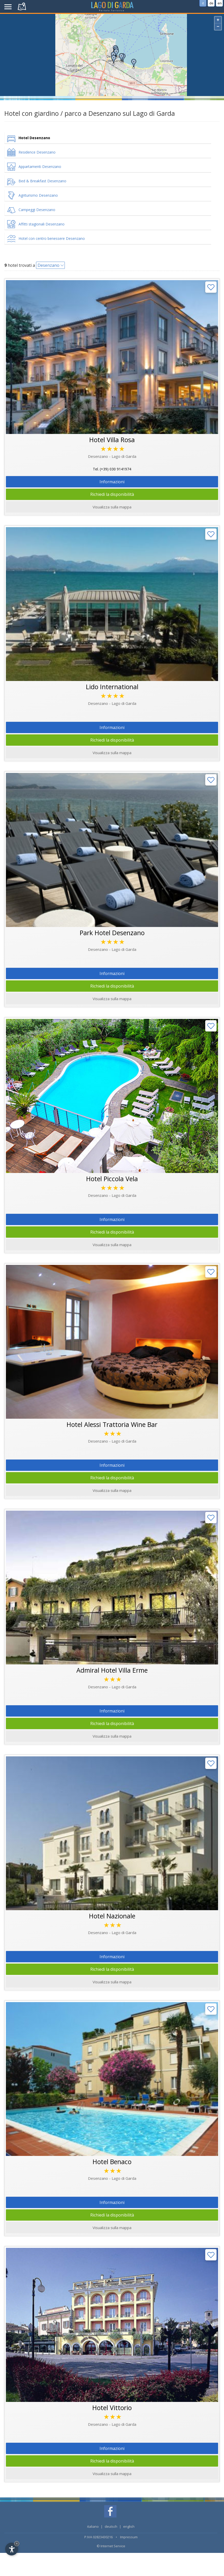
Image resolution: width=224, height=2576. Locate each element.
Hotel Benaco (112, 2161)
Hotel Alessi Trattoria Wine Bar (112, 1424)
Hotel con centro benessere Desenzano (52, 238)
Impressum (129, 2537)
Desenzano (48, 265)
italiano (93, 2526)
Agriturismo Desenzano (38, 195)
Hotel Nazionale (112, 1915)
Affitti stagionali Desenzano (42, 224)
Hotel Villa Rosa (112, 439)
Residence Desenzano (37, 152)
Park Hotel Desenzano (112, 932)
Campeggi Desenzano (37, 209)
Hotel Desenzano (34, 137)
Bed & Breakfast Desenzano (42, 180)
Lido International (112, 686)
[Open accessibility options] (11, 2549)
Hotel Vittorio (112, 2407)
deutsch (111, 2526)
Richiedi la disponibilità (112, 494)
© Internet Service (111, 2546)
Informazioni (112, 482)
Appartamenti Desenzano (40, 166)
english (129, 2526)
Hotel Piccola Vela (112, 1178)
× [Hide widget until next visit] (17, 2543)
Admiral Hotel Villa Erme (112, 1670)
